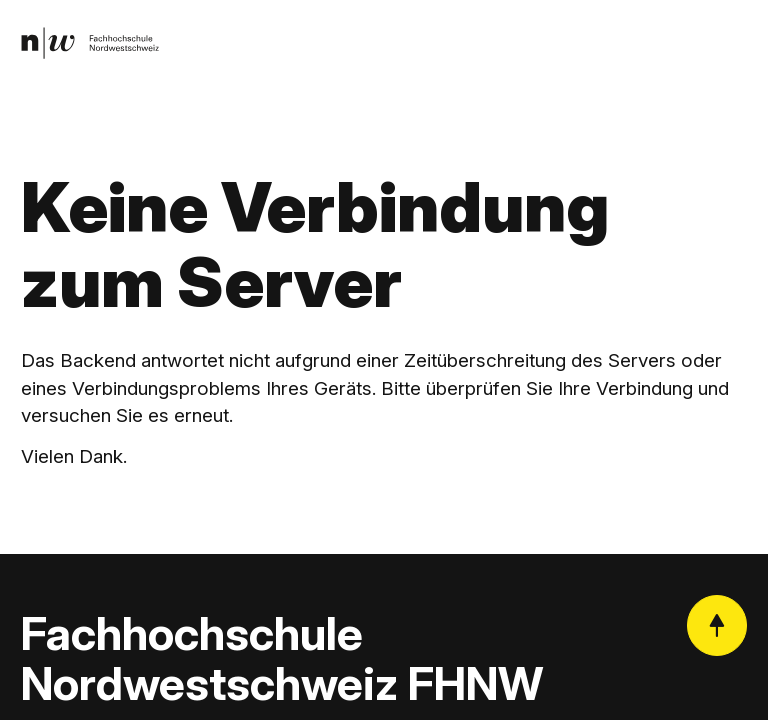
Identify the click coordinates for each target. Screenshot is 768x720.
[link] (91, 44)
